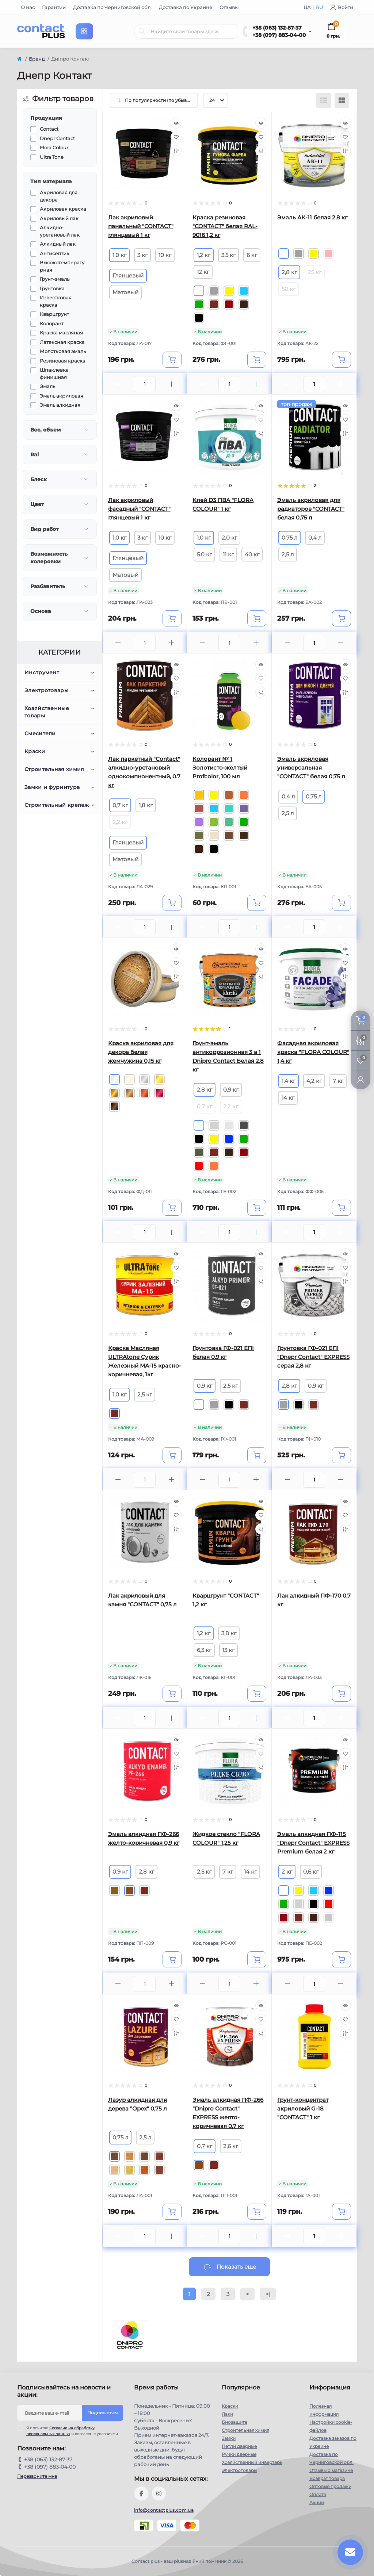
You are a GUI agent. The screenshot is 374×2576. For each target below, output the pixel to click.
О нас (28, 7)
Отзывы (229, 7)
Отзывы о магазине (331, 2470)
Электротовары (46, 690)
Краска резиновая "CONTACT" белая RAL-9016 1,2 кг (224, 226)
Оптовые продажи (330, 2486)
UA (308, 7)
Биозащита (234, 2422)
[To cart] (172, 360)
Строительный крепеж (56, 805)
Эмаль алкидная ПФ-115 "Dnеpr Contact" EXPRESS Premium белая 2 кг (313, 1843)
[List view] (323, 100)
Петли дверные (239, 2446)
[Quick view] (176, 123)
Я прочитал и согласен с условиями (72, 2430)
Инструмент (41, 672)
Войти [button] (341, 7)
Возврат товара (327, 2478)
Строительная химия (54, 769)
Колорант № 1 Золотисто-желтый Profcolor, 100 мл (219, 767)
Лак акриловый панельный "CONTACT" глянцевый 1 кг (140, 226)
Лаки (227, 2414)
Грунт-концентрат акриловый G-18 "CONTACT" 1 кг (302, 2108)
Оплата (317, 2494)
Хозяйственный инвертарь (252, 2462)
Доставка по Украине (185, 7)
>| (268, 2294)
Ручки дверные (239, 2454)
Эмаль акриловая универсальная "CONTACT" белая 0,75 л (311, 767)
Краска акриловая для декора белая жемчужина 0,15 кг (140, 1052)
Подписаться (102, 2412)
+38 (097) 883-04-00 (279, 35)
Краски (34, 751)
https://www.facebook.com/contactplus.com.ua (141, 2493)
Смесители (40, 733)
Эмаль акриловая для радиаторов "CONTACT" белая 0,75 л (310, 509)
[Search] (142, 31)
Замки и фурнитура (52, 787)
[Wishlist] (176, 136)
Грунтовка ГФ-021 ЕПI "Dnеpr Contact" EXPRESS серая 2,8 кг (313, 1357)
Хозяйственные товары (46, 712)
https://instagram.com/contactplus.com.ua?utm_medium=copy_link (158, 2493)
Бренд (37, 59)
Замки (229, 2438)
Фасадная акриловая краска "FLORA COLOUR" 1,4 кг (313, 1052)
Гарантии (54, 7)
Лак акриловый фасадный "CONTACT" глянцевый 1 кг (139, 509)
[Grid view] (342, 100)
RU (319, 7)
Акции (316, 2502)
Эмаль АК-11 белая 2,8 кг (312, 217)
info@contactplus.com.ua (164, 2510)
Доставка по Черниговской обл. (112, 7)
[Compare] (176, 150)
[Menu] (84, 31)
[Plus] (171, 383)
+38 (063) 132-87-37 (277, 27)
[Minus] (118, 383)
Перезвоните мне (37, 2476)
